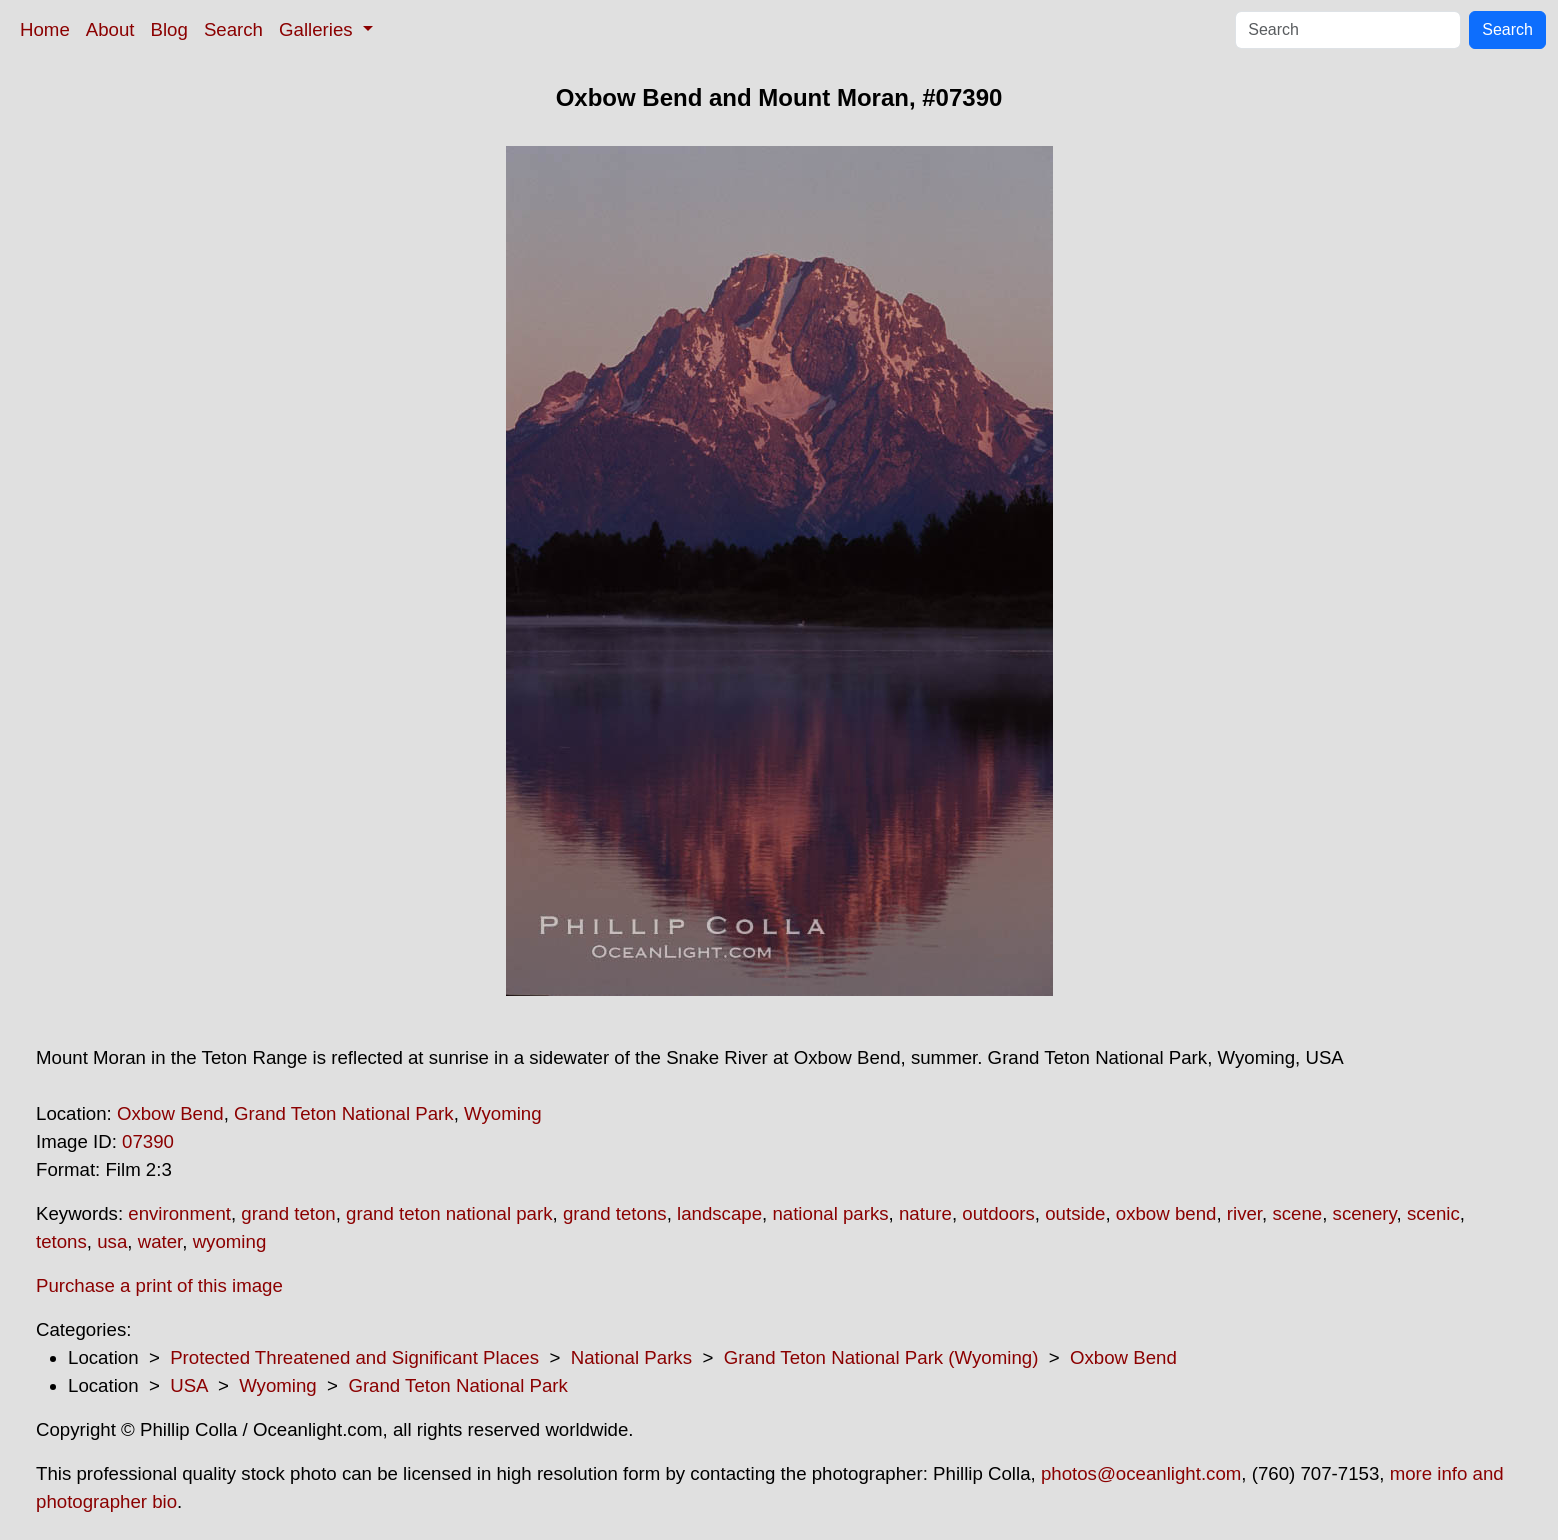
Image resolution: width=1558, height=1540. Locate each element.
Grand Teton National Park (344, 1113)
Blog (169, 29)
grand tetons (615, 1213)
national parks (830, 1213)
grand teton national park (449, 1213)
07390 (148, 1141)
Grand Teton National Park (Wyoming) (881, 1357)
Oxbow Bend (170, 1113)
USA (188, 1385)
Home (45, 29)
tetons (61, 1241)
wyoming (230, 1241)
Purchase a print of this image (159, 1285)
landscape (719, 1213)
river (1244, 1213)
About (110, 29)
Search (233, 29)
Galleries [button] (318, 29)
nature (925, 1213)
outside (1075, 1213)
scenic (1433, 1213)
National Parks (631, 1357)
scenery (1365, 1213)
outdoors (998, 1213)
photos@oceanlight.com (1141, 1473)
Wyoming (503, 1113)
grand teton (288, 1213)
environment (179, 1213)
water (160, 1241)
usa (112, 1241)
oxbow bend (1166, 1213)
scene (1297, 1213)
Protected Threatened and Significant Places (354, 1357)
